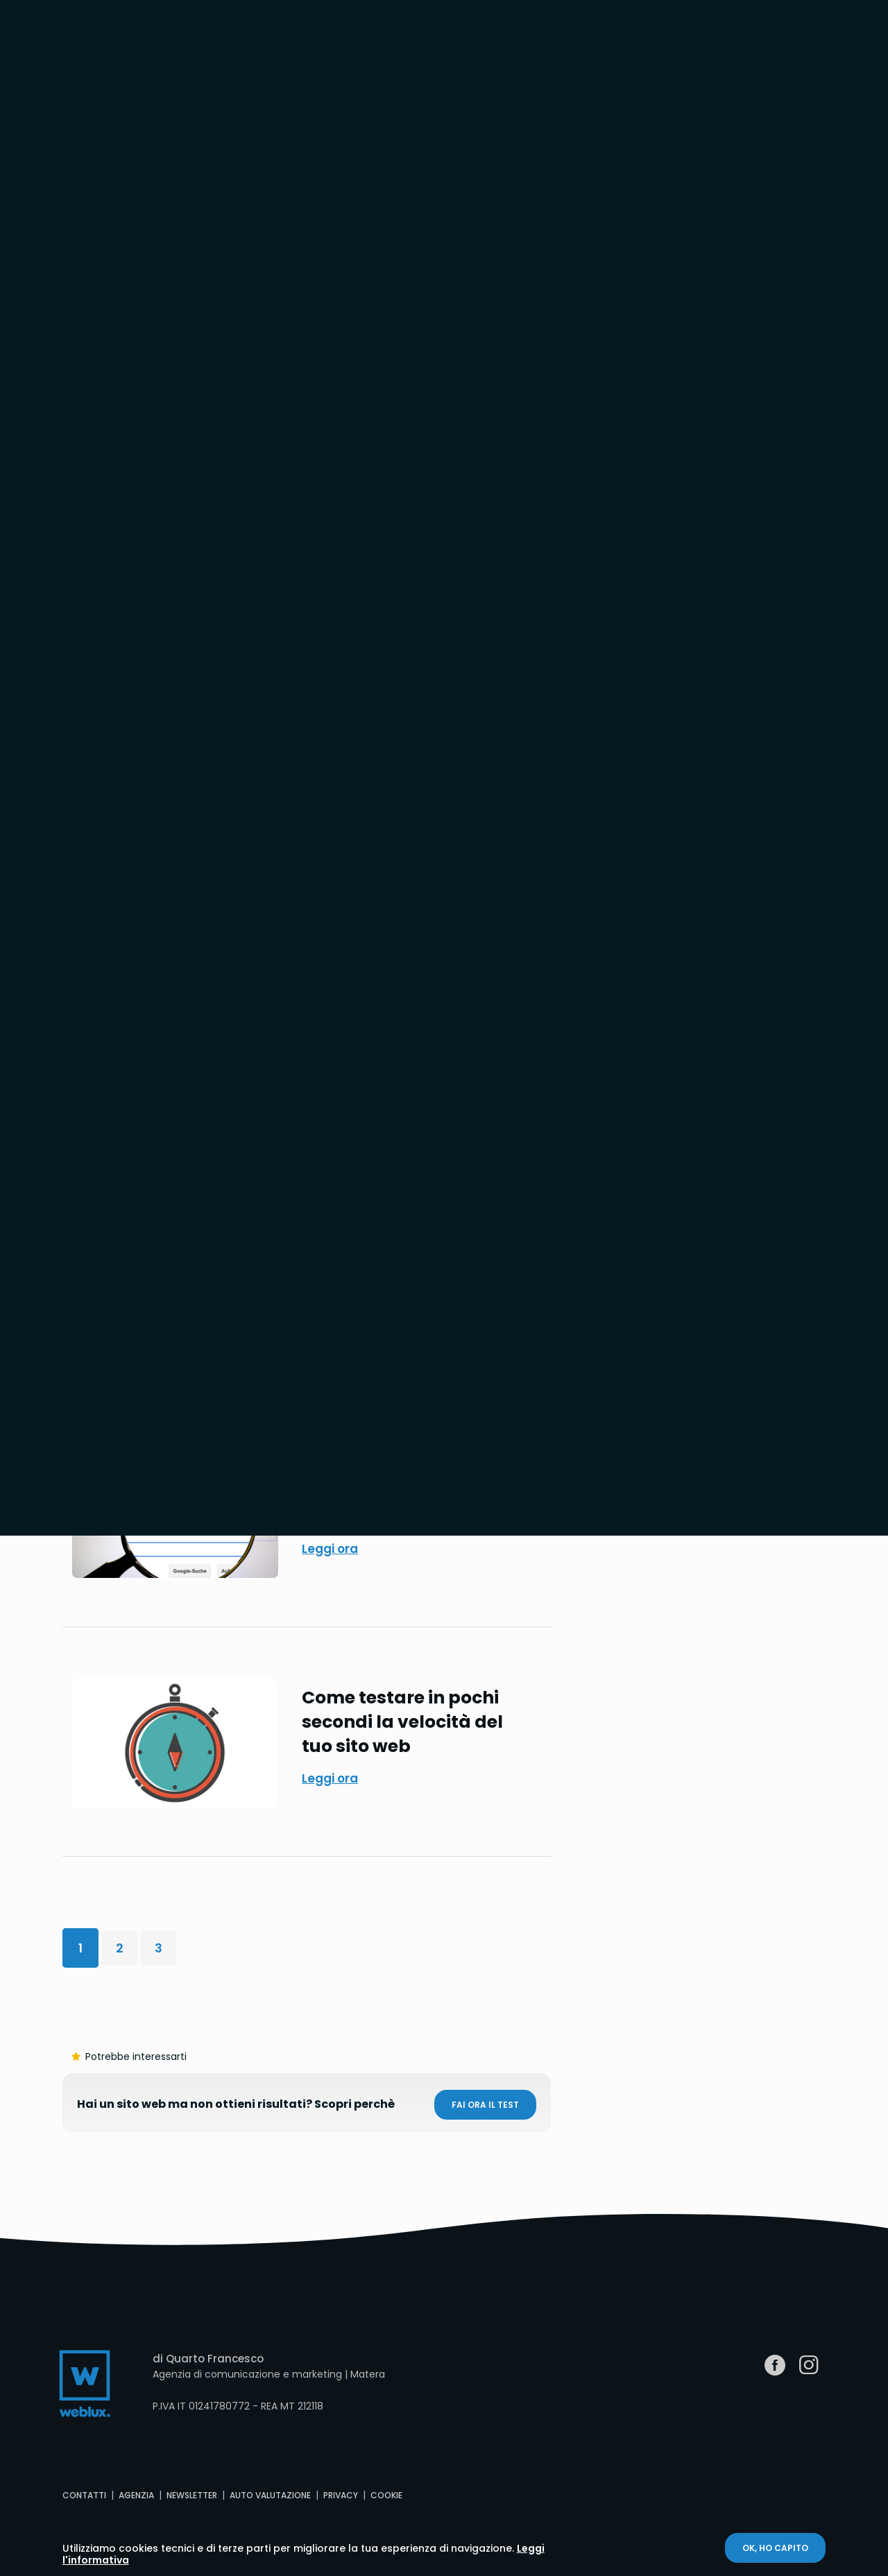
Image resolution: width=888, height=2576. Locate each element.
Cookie (386, 2495)
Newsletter (191, 2495)
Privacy (340, 2495)
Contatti (84, 2495)
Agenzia (136, 2495)
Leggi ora (330, 1548)
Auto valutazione (270, 2495)
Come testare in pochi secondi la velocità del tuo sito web (402, 1721)
